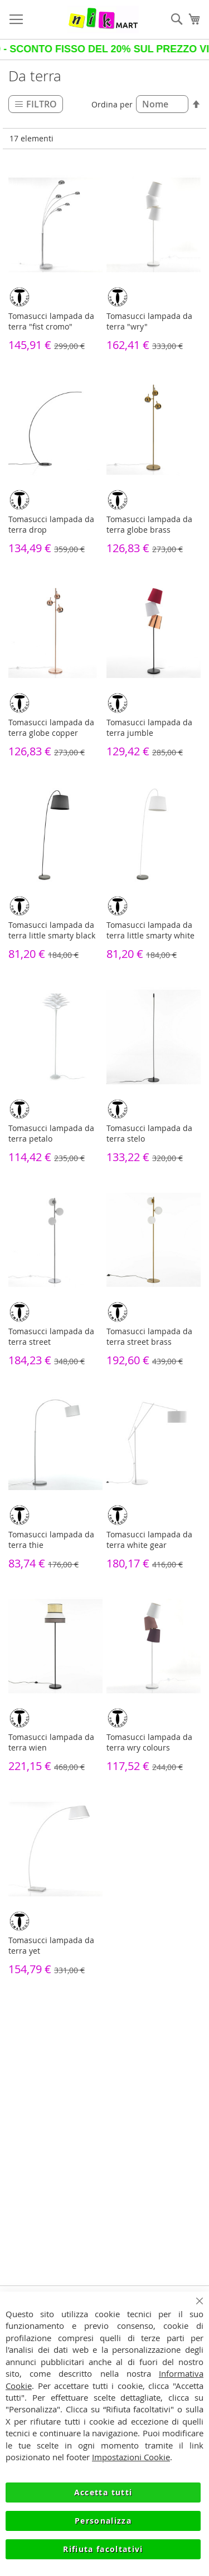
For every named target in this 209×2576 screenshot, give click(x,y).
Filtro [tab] (41, 104)
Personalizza (103, 2520)
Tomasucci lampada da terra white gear (149, 1539)
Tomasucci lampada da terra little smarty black (51, 930)
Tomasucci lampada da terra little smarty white (150, 930)
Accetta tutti (103, 2492)
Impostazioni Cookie (131, 2456)
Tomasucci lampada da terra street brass (149, 1336)
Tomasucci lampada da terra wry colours (149, 1742)
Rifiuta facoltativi (103, 2549)
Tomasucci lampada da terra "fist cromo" (51, 321)
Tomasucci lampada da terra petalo (51, 1133)
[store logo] (103, 19)
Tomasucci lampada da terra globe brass (149, 524)
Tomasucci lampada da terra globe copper (51, 727)
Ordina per (112, 104)
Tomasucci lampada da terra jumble (149, 727)
